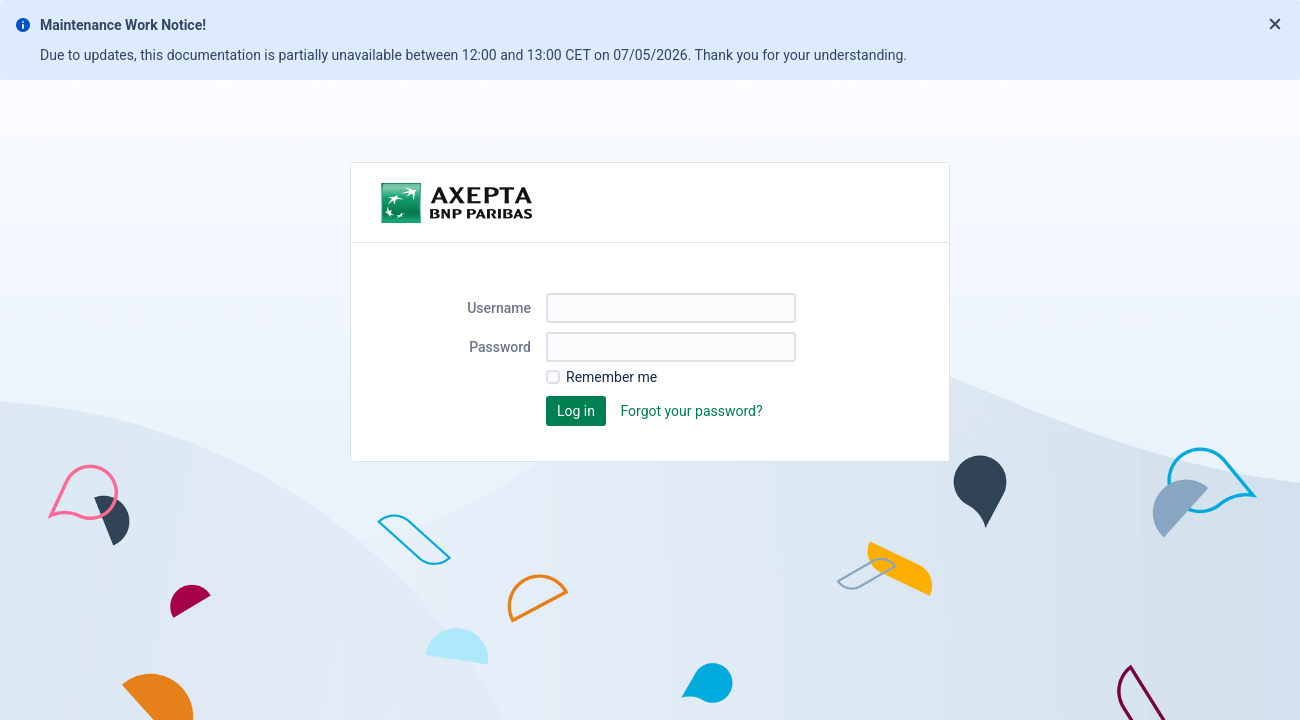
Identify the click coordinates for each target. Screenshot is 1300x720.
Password (500, 347)
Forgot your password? (691, 411)
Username (499, 308)
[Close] (1275, 25)
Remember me (611, 377)
